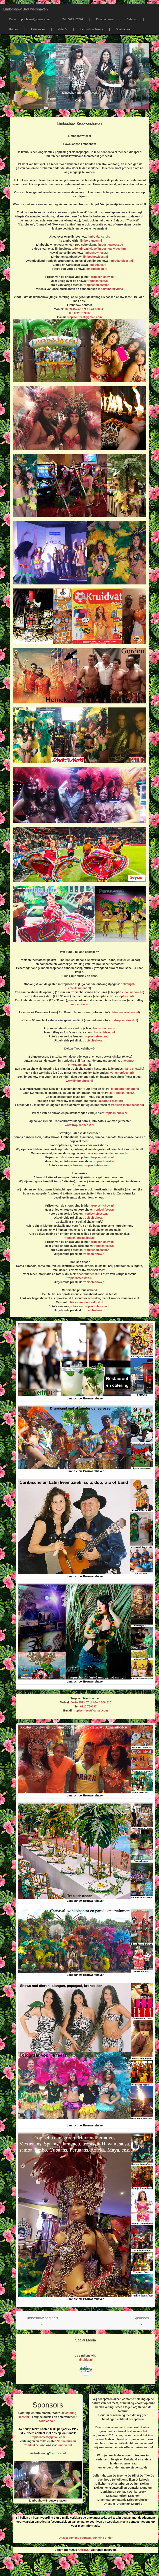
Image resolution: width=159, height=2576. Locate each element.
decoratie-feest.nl (110, 1100)
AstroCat (83, 2549)
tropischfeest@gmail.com (84, 317)
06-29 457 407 (73, 309)
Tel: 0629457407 (72, 19)
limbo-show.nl (79, 1004)
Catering (132, 19)
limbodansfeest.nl (121, 260)
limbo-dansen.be (99, 236)
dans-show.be (134, 992)
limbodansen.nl (96, 268)
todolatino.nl (47, 2421)
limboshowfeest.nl (95, 256)
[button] (41, 2320)
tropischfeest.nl (97, 280)
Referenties (38, 29)
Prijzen (13, 29)
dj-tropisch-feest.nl (124, 1020)
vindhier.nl (85, 2359)
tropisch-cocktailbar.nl (79, 1237)
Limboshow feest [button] (91, 29)
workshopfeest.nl (121, 996)
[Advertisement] (83, 2566)
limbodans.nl (97, 264)
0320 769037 (82, 313)
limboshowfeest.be (110, 244)
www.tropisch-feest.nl (79, 1125)
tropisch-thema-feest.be (127, 1105)
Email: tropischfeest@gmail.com (29, 19)
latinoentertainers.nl (125, 1012)
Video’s (62, 29)
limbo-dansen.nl (91, 240)
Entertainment (105, 19)
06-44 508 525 (96, 309)
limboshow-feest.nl (96, 252)
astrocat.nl (59, 2453)
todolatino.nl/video (110, 289)
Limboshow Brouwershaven (25, 9)
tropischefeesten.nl (97, 284)
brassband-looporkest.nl (86, 1302)
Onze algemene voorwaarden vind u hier (85, 2537)
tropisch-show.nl (102, 276)
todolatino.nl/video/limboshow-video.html (99, 248)
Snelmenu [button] (123, 29)
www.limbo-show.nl (79, 1080)
